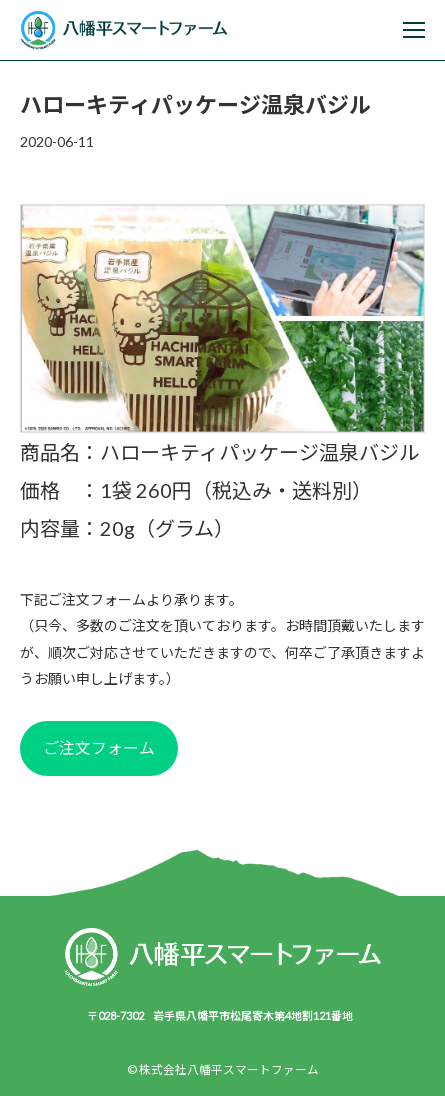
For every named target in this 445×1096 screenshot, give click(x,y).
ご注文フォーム (99, 747)
